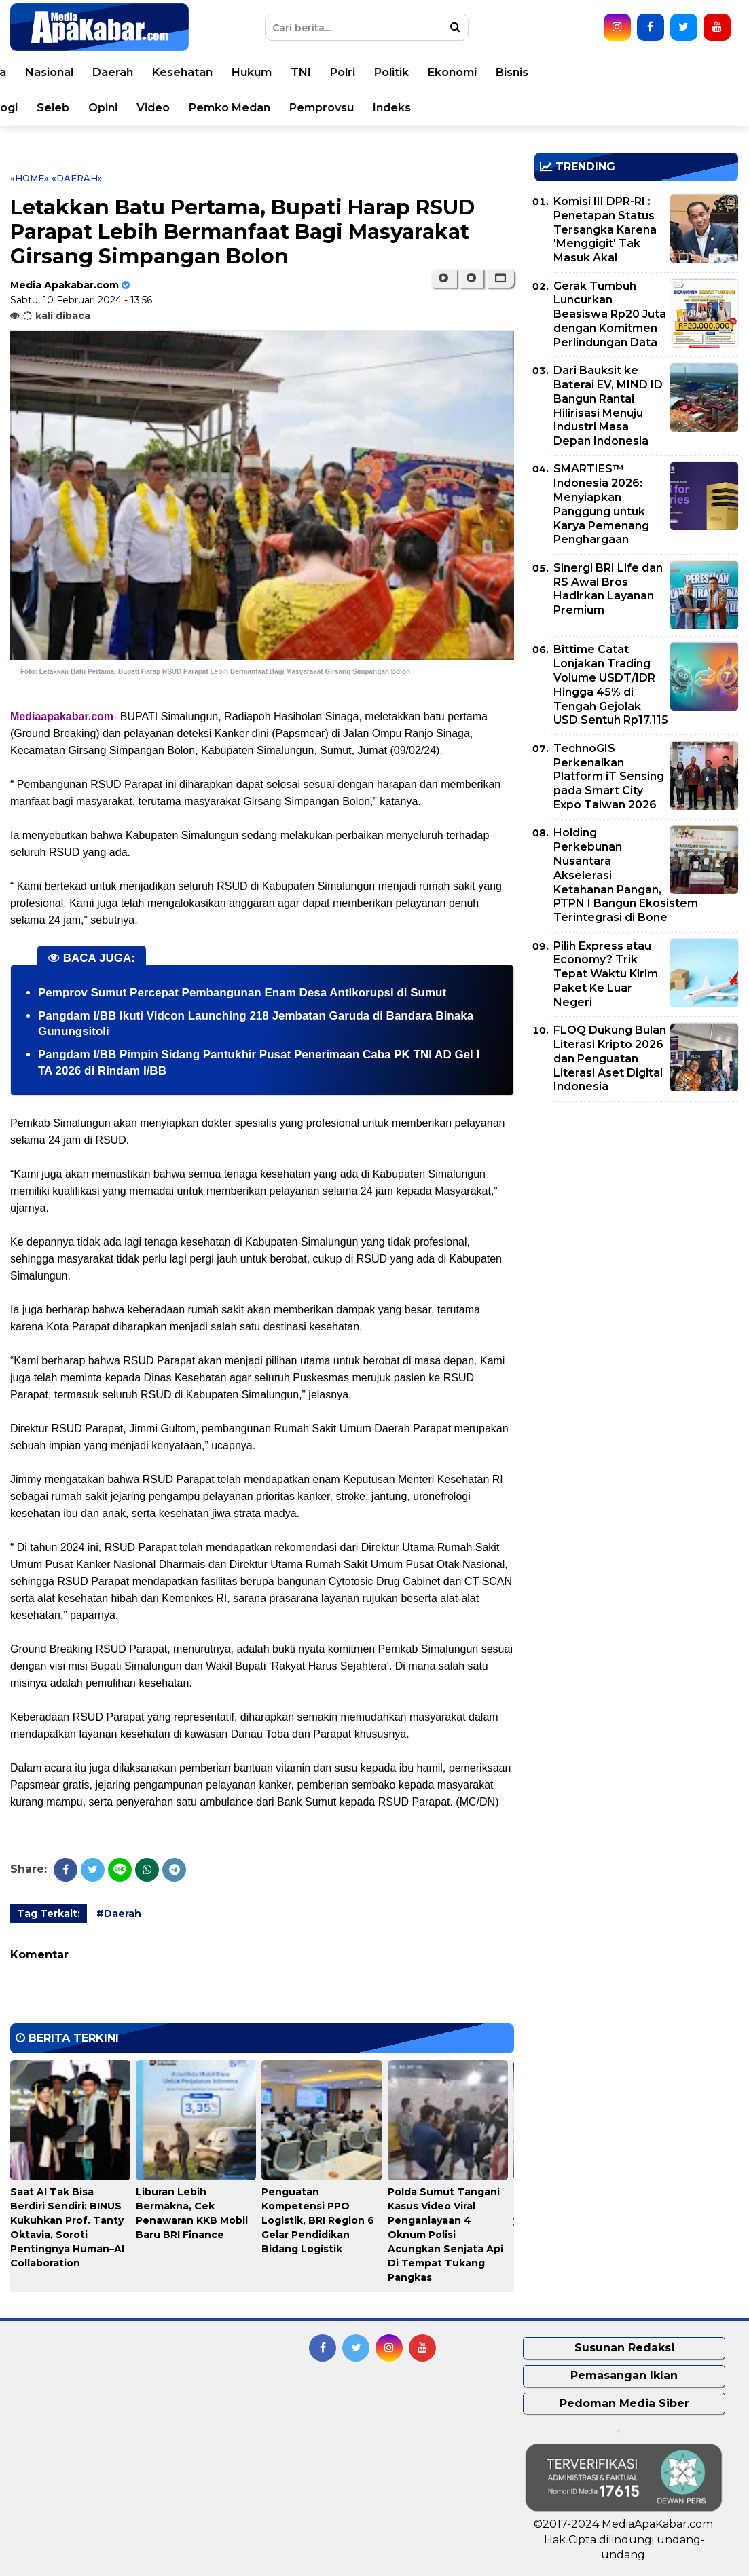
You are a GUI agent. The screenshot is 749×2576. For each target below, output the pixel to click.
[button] (500, 278)
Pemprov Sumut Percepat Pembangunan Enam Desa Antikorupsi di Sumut (242, 992)
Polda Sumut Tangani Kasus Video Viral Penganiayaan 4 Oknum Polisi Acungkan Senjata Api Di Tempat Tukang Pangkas (445, 2234)
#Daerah (118, 1913)
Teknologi (173, 107)
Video (336, 107)
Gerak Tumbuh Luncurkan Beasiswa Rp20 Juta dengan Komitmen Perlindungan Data (609, 314)
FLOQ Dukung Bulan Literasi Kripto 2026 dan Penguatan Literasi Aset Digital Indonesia (609, 1058)
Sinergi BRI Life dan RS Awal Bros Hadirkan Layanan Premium (608, 588)
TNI (484, 72)
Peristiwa (112, 72)
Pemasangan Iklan (624, 2375)
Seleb (236, 107)
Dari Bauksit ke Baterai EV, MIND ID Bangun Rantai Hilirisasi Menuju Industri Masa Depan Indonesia (608, 405)
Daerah (296, 72)
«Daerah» (77, 177)
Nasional (232, 72)
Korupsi (53, 107)
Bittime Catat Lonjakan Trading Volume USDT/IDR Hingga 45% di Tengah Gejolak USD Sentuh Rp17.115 (610, 684)
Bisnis (695, 72)
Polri (525, 72)
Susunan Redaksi (624, 2347)
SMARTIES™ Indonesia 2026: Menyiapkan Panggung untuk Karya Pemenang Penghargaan (601, 504)
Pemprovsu (505, 107)
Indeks (575, 107)
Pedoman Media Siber (624, 2403)
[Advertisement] (636, 1207)
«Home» (29, 177)
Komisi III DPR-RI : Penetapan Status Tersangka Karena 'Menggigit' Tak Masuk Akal (605, 229)
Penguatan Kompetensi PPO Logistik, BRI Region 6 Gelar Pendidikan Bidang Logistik (317, 2220)
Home (49, 72)
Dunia (173, 72)
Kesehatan (365, 72)
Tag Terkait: (48, 1913)
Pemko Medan (413, 107)
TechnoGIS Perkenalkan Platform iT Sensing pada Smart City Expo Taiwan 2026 (608, 776)
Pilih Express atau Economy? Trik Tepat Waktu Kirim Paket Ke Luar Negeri (605, 974)
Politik (575, 72)
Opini (286, 107)
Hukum (435, 72)
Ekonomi (635, 72)
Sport (110, 107)
